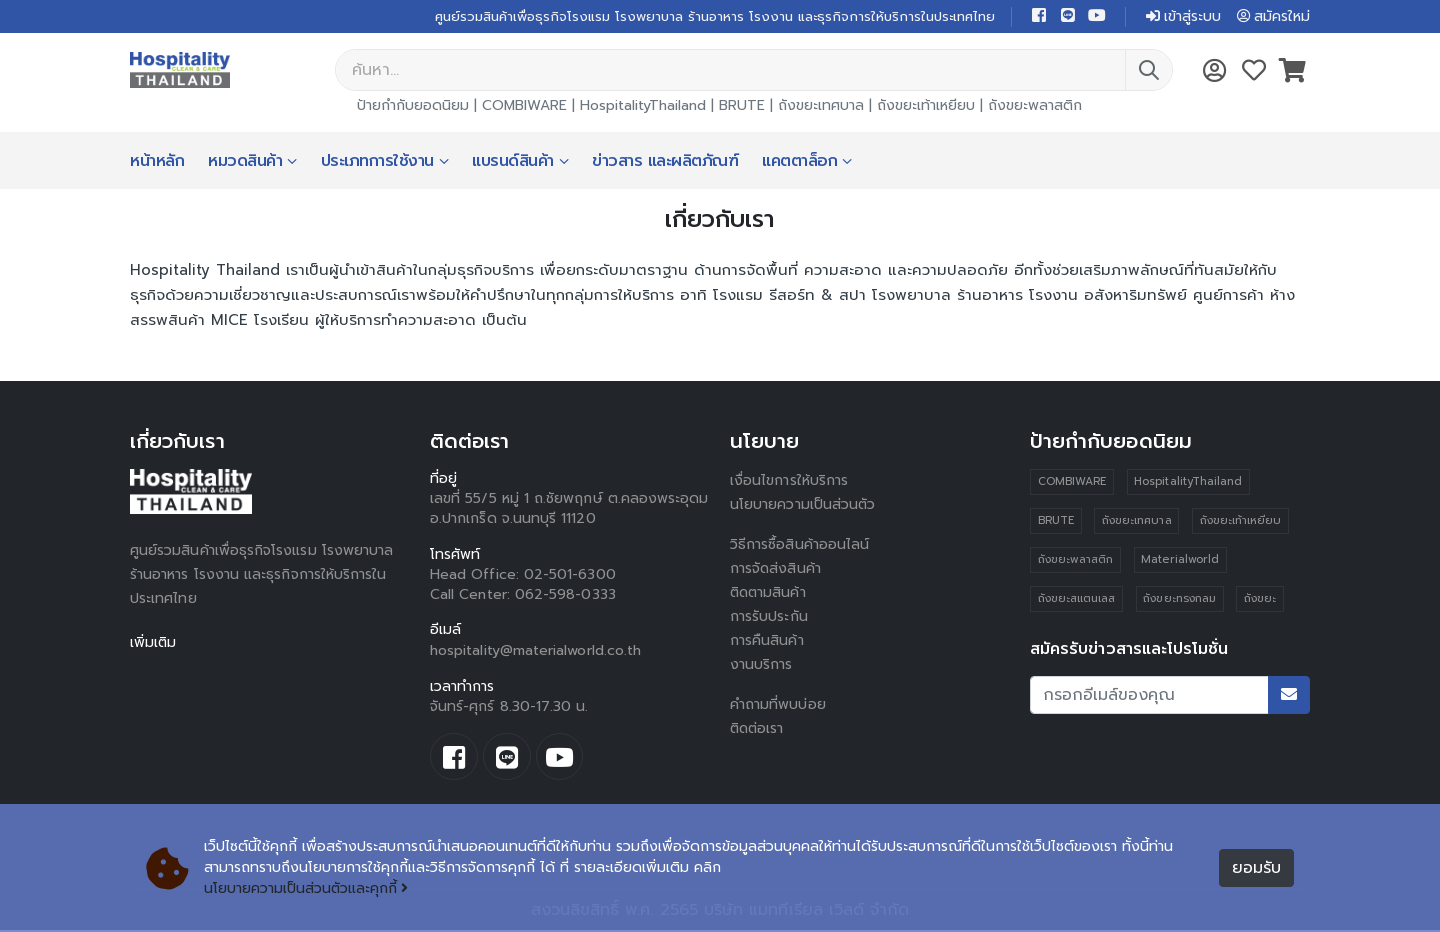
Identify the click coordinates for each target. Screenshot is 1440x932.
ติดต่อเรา (758, 729)
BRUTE (742, 106)
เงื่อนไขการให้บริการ (789, 481)
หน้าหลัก (157, 162)
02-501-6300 (570, 575)
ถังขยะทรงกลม (1179, 599)
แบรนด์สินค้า (513, 162)
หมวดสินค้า (245, 162)
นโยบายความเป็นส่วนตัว (803, 505)
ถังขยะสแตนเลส (1077, 599)
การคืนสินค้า (767, 641)
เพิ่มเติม (153, 643)
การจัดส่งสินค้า (776, 569)
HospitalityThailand (643, 106)
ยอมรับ (1256, 869)
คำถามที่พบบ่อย (778, 705)
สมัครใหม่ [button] (1273, 16)
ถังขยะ (1260, 599)
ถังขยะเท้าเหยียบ (926, 106)
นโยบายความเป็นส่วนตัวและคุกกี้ (306, 889)
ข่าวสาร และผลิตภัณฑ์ (665, 162)
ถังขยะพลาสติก (1035, 106)
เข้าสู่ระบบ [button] (1182, 16)
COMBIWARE (524, 106)
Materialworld (1180, 560)
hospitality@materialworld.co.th (535, 651)
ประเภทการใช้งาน (377, 162)
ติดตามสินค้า (769, 593)
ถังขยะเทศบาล (821, 106)
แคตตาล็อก (799, 162)
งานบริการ (761, 665)
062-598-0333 (565, 595)
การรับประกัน (769, 617)
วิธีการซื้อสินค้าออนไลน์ (799, 545)
